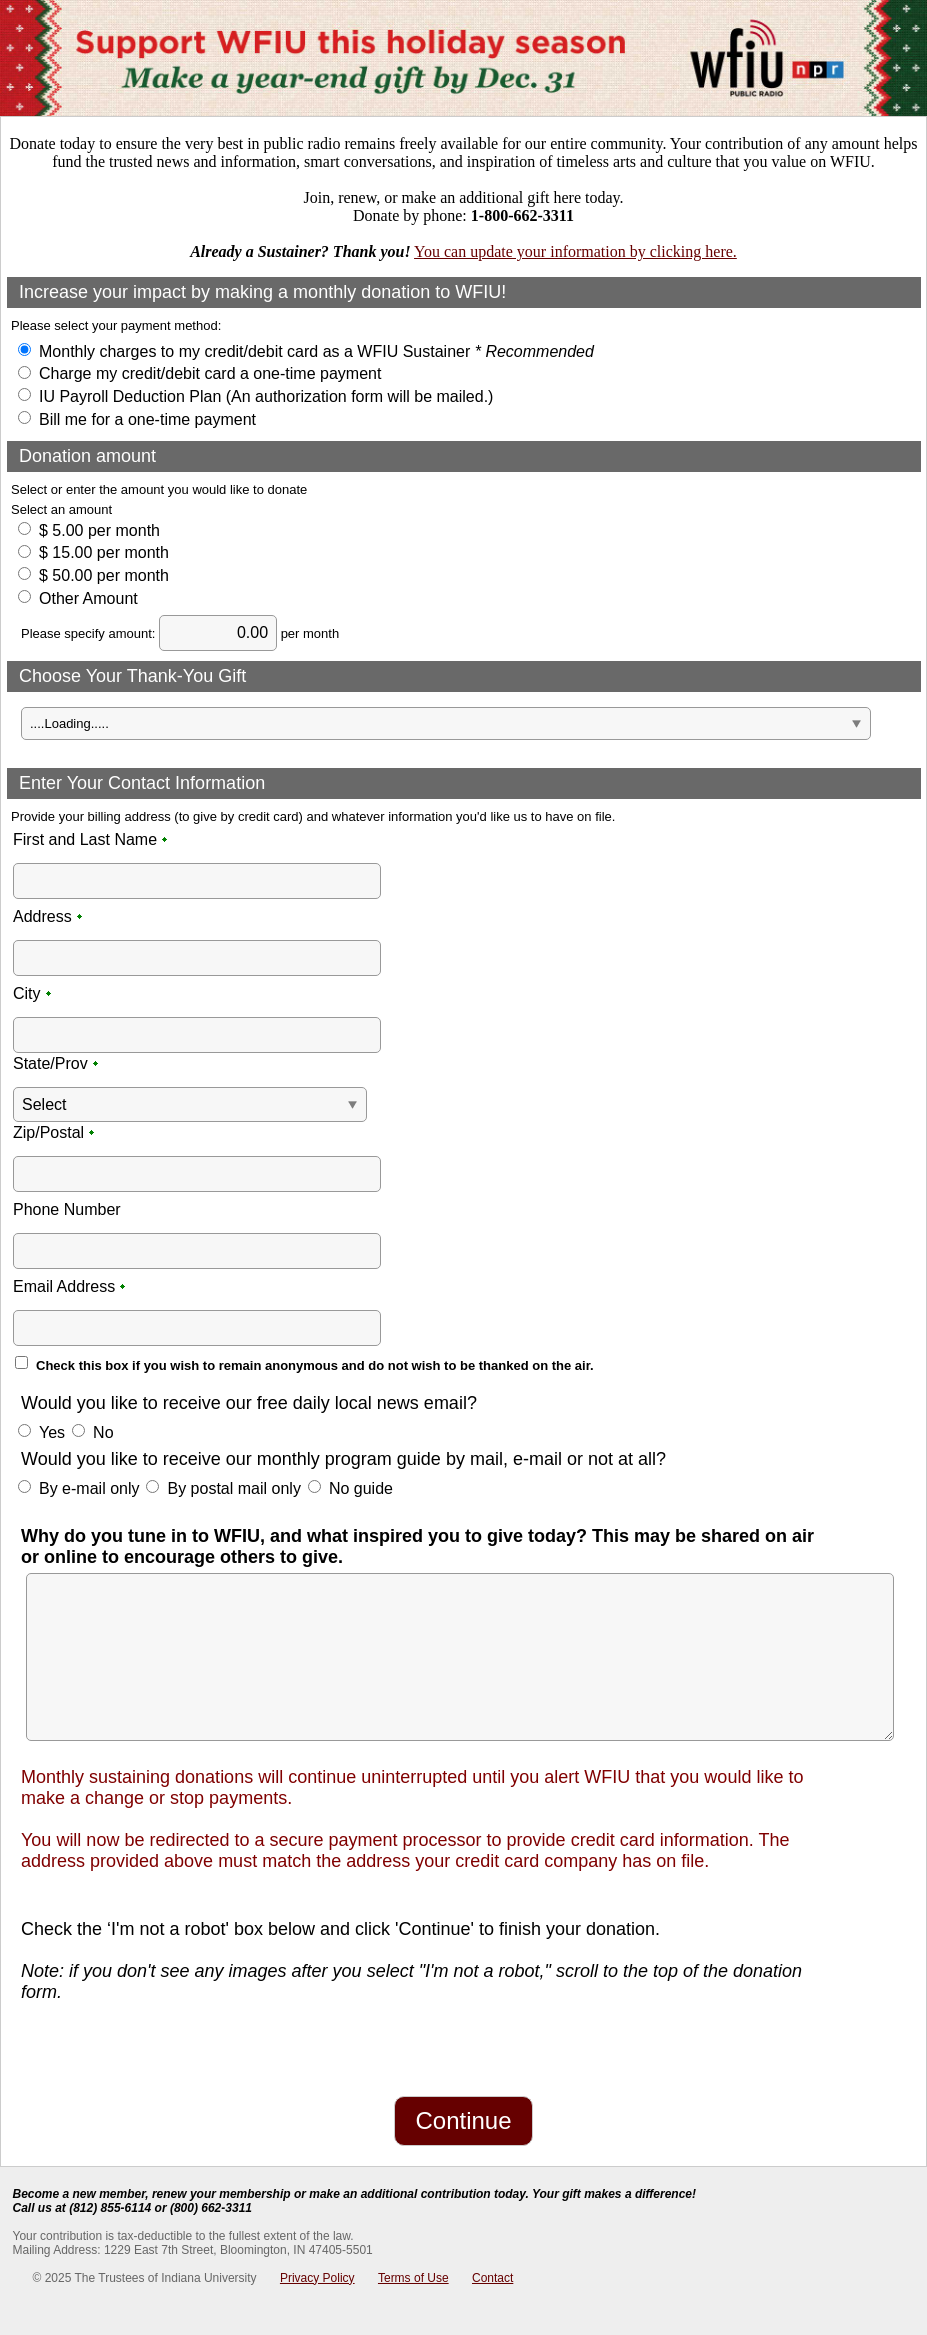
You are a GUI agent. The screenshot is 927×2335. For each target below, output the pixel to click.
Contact (492, 2278)
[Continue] (463, 2121)
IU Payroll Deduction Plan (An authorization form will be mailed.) (266, 396)
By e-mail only (89, 1488)
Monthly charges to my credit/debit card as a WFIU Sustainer (316, 351)
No (103, 1432)
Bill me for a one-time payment (147, 419)
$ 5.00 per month (99, 530)
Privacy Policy (317, 2278)
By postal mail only (233, 1488)
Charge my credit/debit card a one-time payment (210, 373)
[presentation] (153, 2047)
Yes (52, 1432)
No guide (361, 1488)
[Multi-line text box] (460, 1657)
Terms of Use (413, 2278)
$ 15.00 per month (104, 552)
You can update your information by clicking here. (575, 251)
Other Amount (88, 598)
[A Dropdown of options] (446, 723)
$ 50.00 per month (104, 575)
